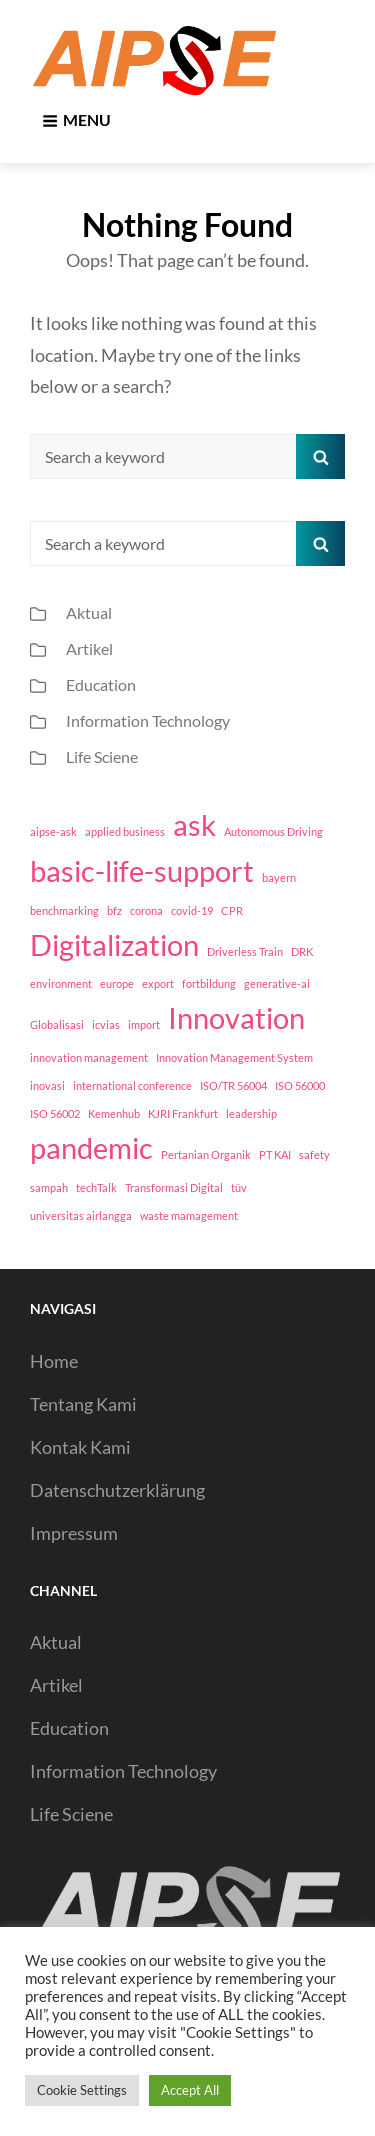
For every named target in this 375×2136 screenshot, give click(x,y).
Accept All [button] (190, 2090)
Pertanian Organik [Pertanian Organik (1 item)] (206, 1154)
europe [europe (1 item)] (117, 983)
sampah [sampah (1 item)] (49, 1187)
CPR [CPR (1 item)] (232, 910)
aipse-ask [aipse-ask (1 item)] (53, 831)
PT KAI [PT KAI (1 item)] (275, 1154)
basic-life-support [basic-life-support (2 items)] (142, 870)
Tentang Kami (83, 1404)
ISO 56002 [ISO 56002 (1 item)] (55, 1113)
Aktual (89, 612)
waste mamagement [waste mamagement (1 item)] (189, 1215)
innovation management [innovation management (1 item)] (89, 1057)
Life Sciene (102, 756)
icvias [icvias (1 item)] (106, 1024)
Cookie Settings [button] (82, 2090)
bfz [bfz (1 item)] (114, 910)
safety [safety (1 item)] (314, 1154)
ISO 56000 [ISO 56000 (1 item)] (300, 1085)
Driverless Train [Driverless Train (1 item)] (245, 951)
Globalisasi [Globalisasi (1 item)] (57, 1024)
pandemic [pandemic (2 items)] (91, 1147)
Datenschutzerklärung (117, 1490)
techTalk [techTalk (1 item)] (96, 1187)
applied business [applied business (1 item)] (125, 831)
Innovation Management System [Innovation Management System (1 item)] (234, 1057)
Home (54, 1361)
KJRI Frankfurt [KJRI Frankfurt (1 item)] (183, 1113)
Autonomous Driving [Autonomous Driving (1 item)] (273, 831)
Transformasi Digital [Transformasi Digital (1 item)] (174, 1187)
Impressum (74, 1533)
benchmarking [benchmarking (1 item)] (64, 910)
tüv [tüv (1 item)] (239, 1187)
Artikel (89, 648)
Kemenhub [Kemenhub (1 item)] (114, 1113)
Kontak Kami (80, 1447)
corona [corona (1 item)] (146, 910)
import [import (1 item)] (144, 1024)
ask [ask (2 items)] (194, 824)
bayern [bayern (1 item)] (279, 877)
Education (101, 684)
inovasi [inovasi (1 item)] (47, 1085)
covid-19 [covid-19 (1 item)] (192, 910)
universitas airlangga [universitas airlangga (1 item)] (81, 1215)
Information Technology (148, 720)
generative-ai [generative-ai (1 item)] (277, 983)
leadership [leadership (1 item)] (251, 1113)
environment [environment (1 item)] (61, 983)
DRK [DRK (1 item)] (302, 951)
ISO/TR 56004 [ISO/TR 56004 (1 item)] (233, 1085)
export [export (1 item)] (158, 983)
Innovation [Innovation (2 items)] (236, 1017)
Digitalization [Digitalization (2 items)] (114, 944)
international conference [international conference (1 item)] (132, 1085)
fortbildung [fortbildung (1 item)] (209, 983)
